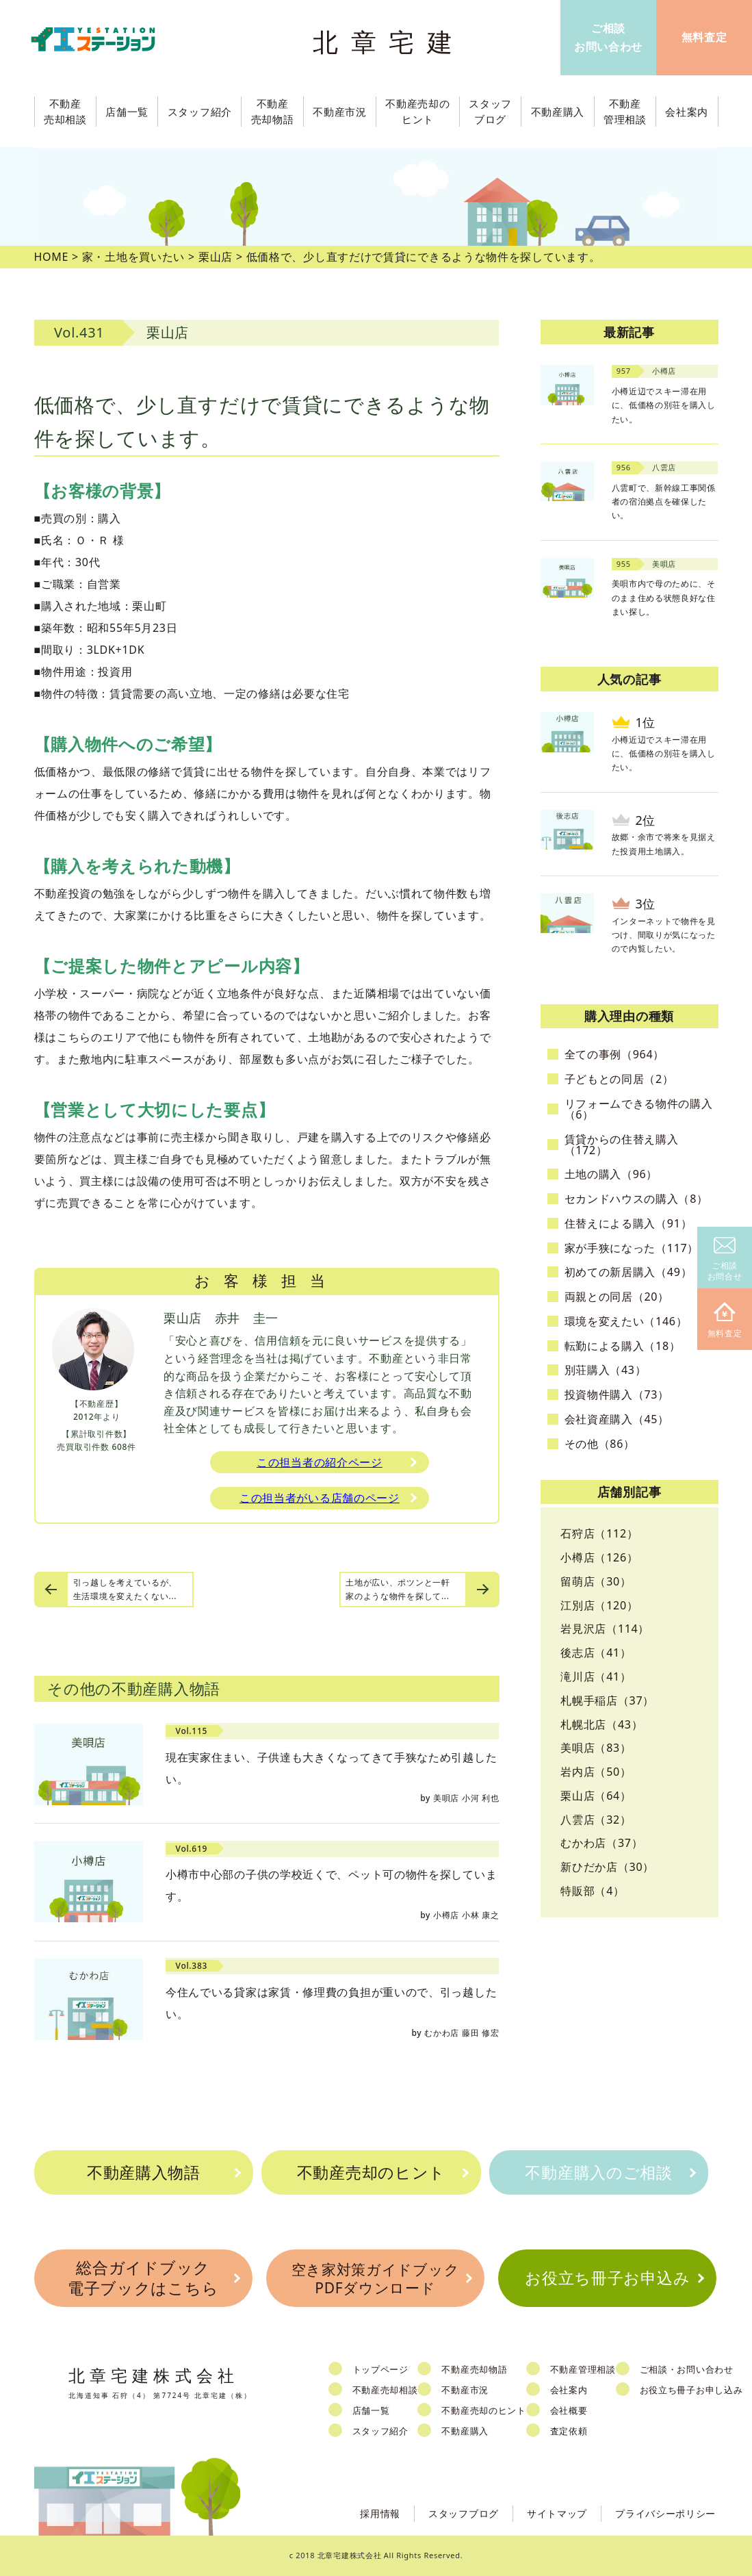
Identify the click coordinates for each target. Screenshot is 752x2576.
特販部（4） (592, 1890)
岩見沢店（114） (604, 1628)
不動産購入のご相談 (598, 2172)
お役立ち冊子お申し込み (691, 2390)
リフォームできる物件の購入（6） (639, 1109)
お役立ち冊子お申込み (607, 2277)
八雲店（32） (595, 1819)
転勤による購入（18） (623, 1345)
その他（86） (600, 1443)
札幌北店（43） (601, 1724)
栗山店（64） (595, 1795)
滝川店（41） (595, 1676)
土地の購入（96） (611, 1174)
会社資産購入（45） (617, 1419)
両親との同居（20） (617, 1296)
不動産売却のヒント (371, 2172)
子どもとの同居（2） (619, 1078)
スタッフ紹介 (380, 2431)
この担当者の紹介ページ (320, 1462)
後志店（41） (595, 1652)
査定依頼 (569, 2431)
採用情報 (380, 2513)
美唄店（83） (595, 1747)
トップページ (380, 2369)
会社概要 (569, 2410)
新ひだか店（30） (607, 1866)
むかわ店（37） (601, 1842)
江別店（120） (599, 1605)
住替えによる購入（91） (628, 1223)
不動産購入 (465, 2431)
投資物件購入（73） (617, 1394)
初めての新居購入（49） (628, 1271)
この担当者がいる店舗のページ (319, 1497)
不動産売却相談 (385, 2390)
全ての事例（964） (614, 1054)
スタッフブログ (463, 2513)
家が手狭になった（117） (632, 1247)
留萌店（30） (595, 1581)
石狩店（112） (599, 1533)
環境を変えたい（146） (626, 1321)
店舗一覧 (371, 2410)
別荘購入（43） (606, 1369)
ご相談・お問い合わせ (687, 2369)
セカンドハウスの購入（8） (636, 1198)
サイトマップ (557, 2513)
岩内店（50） (595, 1771)
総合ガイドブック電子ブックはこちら (143, 2277)
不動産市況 (340, 111)
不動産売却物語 (474, 2369)
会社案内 (569, 2390)
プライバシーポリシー (665, 2513)
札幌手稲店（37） (607, 1700)
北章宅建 (389, 41)
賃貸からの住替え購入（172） (622, 1145)
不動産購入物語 (143, 2172)
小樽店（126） (599, 1557)
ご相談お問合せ (725, 1260)
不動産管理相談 (583, 2369)
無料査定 (725, 1321)
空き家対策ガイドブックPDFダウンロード (375, 2278)
